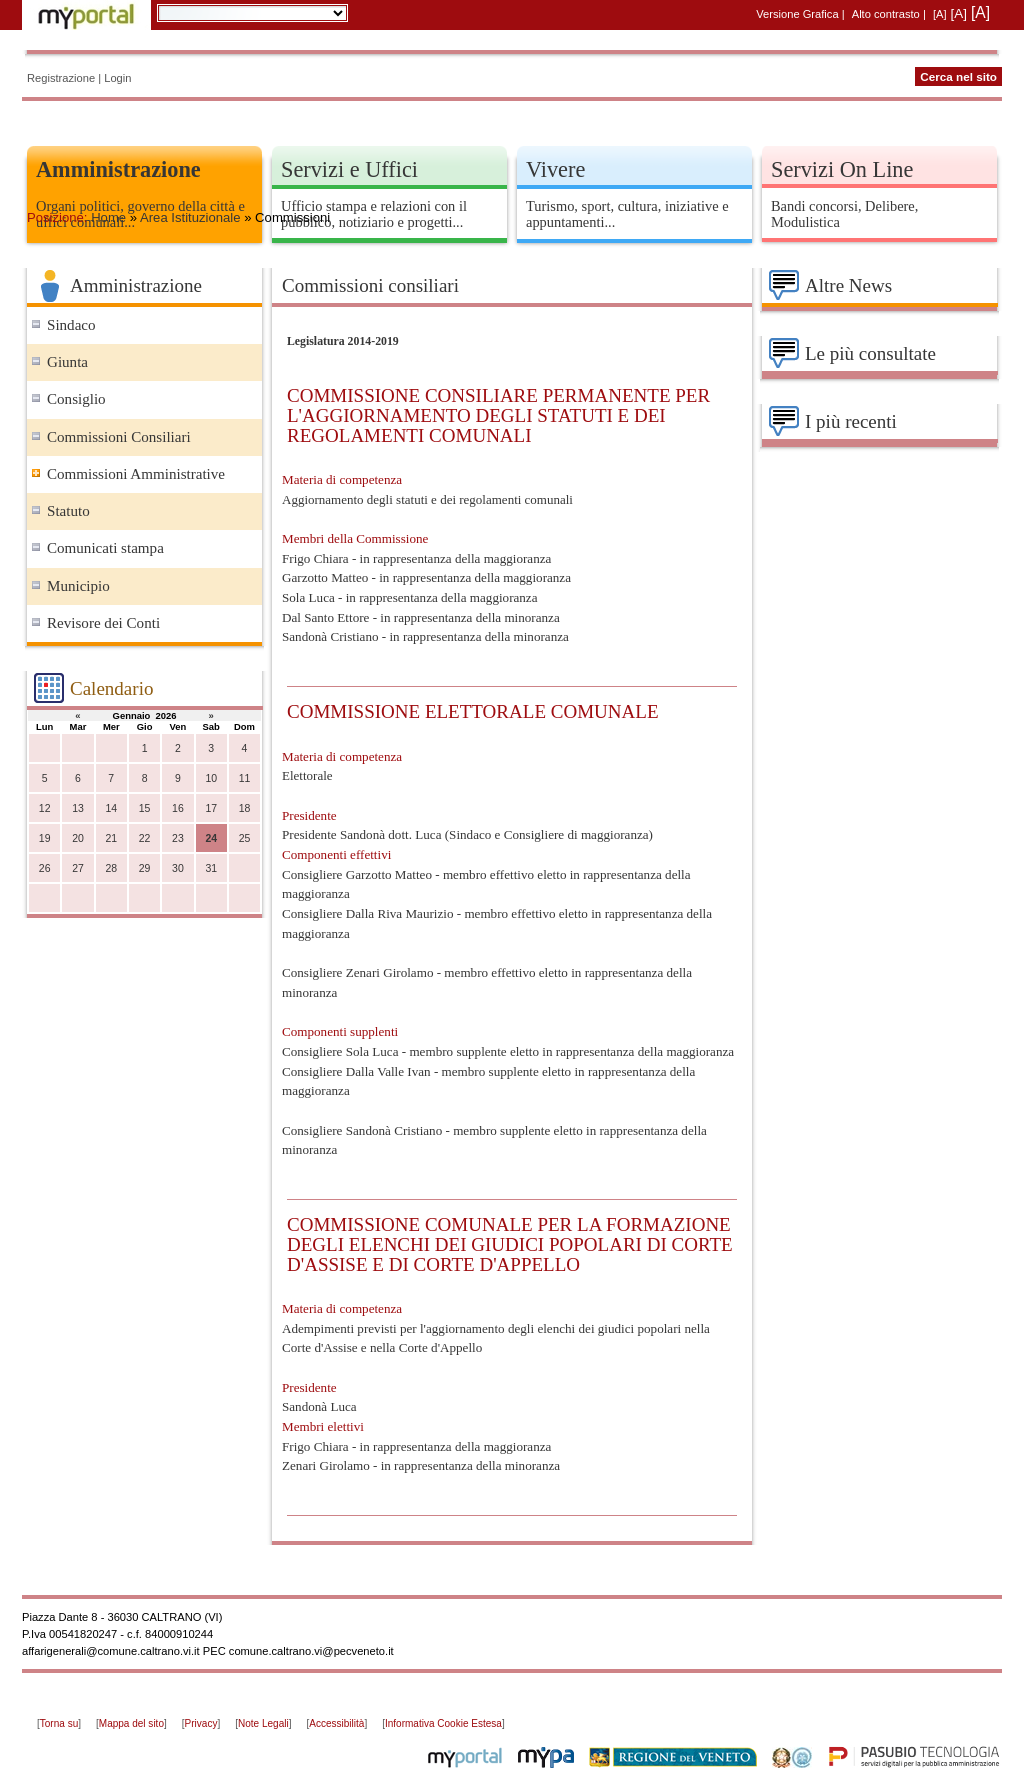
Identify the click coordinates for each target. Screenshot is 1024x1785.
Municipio (78, 586)
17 (211, 808)
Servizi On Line (842, 169)
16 (178, 808)
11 (245, 778)
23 (178, 838)
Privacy (201, 1723)
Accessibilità (336, 1723)
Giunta (67, 362)
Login (117, 78)
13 (78, 808)
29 (145, 868)
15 (145, 808)
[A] (940, 14)
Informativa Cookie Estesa (443, 1723)
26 (45, 868)
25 (245, 838)
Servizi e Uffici (349, 169)
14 (111, 808)
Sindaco (71, 325)
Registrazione (61, 78)
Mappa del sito (131, 1723)
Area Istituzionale (190, 217)
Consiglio (76, 399)
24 (211, 838)
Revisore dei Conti (103, 623)
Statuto (68, 511)
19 (45, 838)
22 (145, 838)
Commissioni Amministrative (136, 474)
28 (111, 868)
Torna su (59, 1723)
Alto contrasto (886, 14)
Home (108, 217)
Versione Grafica (797, 14)
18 (245, 808)
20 (78, 838)
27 (78, 868)
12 (45, 808)
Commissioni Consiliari (119, 437)
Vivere (555, 169)
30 (178, 868)
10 (211, 778)
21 (111, 838)
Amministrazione (118, 169)
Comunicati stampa (105, 548)
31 (211, 868)
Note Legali (263, 1723)
